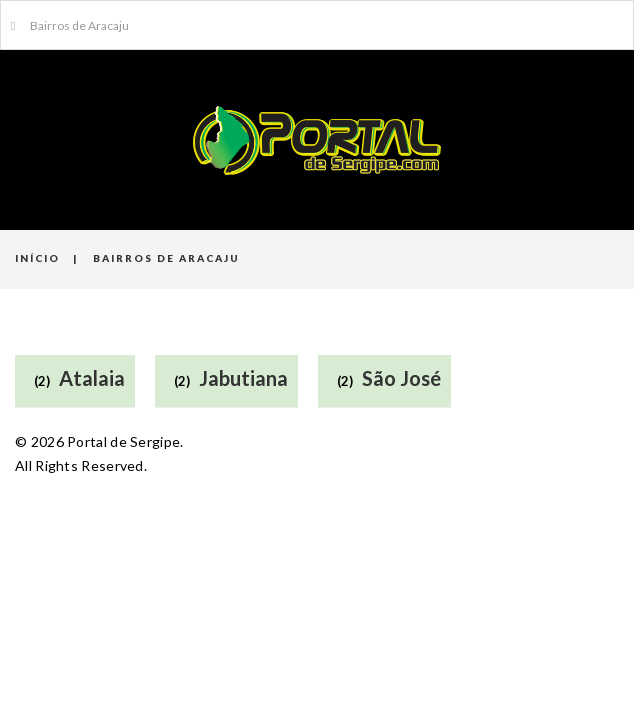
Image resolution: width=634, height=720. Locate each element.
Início (37, 258)
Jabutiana (243, 378)
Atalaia (92, 378)
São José (401, 378)
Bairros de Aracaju (70, 25)
